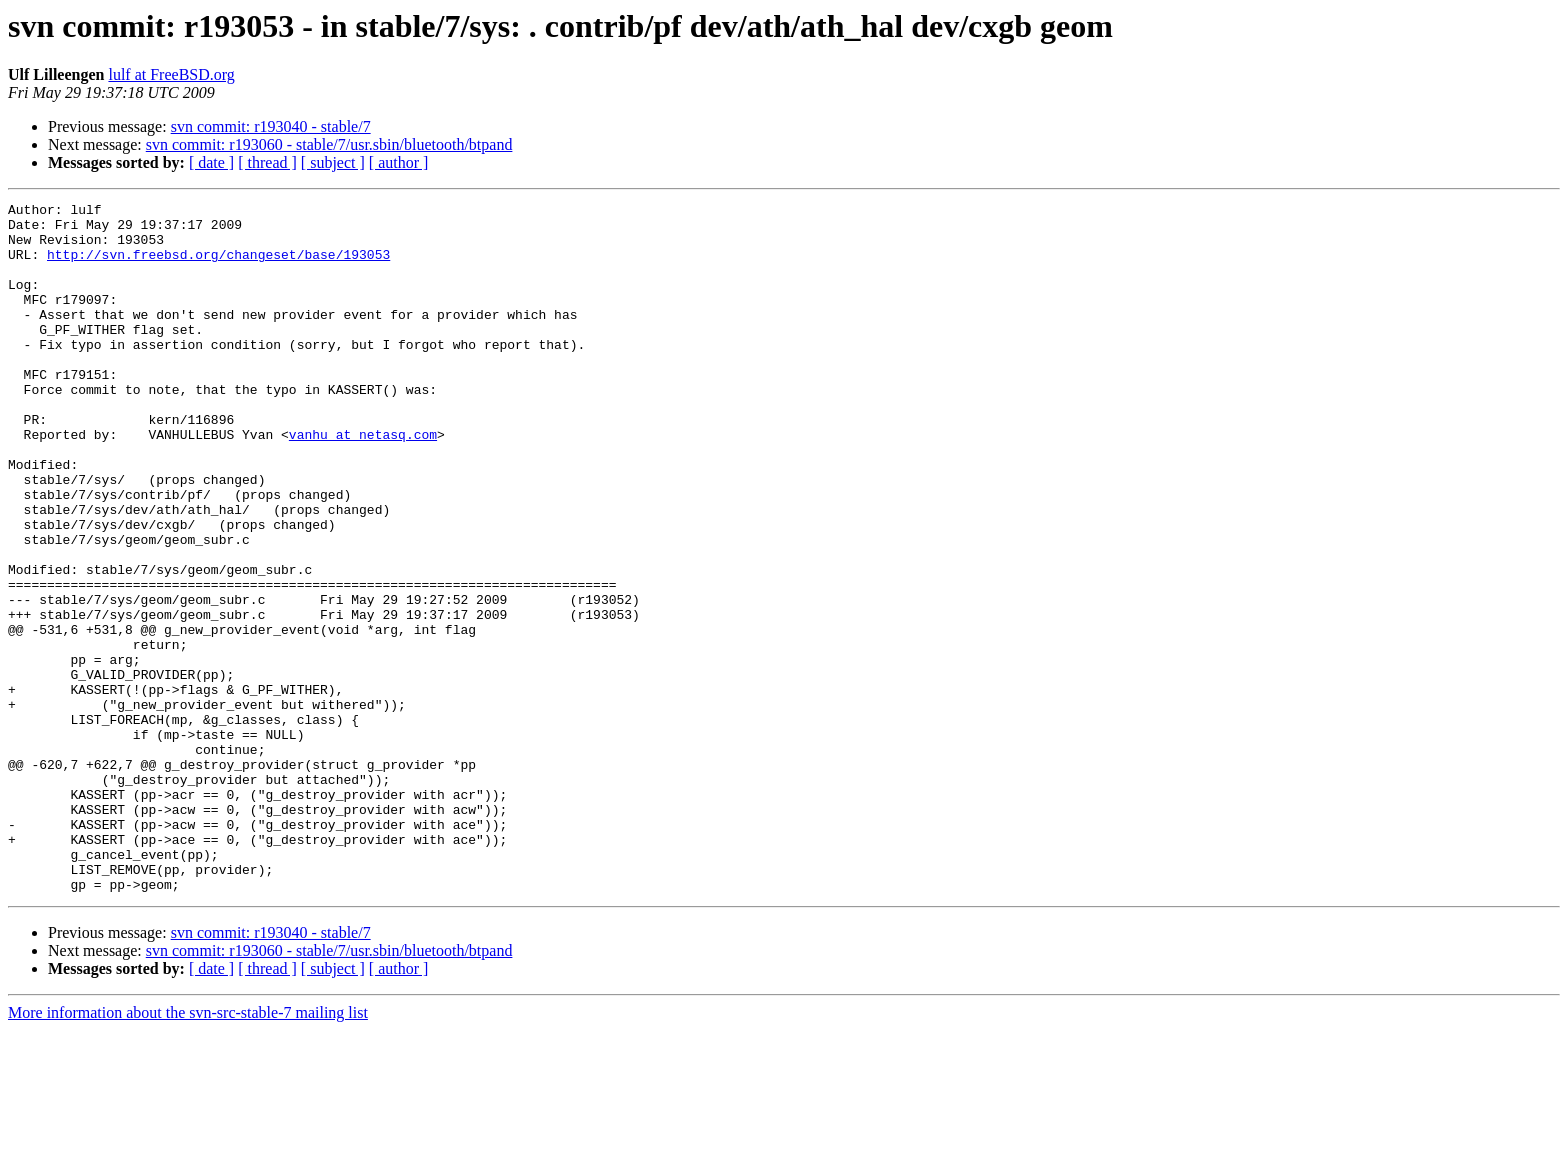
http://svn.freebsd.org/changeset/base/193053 (218, 266)
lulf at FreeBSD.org (171, 74)
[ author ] (399, 162)
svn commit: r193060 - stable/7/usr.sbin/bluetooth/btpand (329, 144)
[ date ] (211, 162)
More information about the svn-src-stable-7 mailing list (188, 1150)
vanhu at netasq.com (363, 482)
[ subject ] (333, 162)
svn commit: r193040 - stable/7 (271, 126)
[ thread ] (267, 162)
